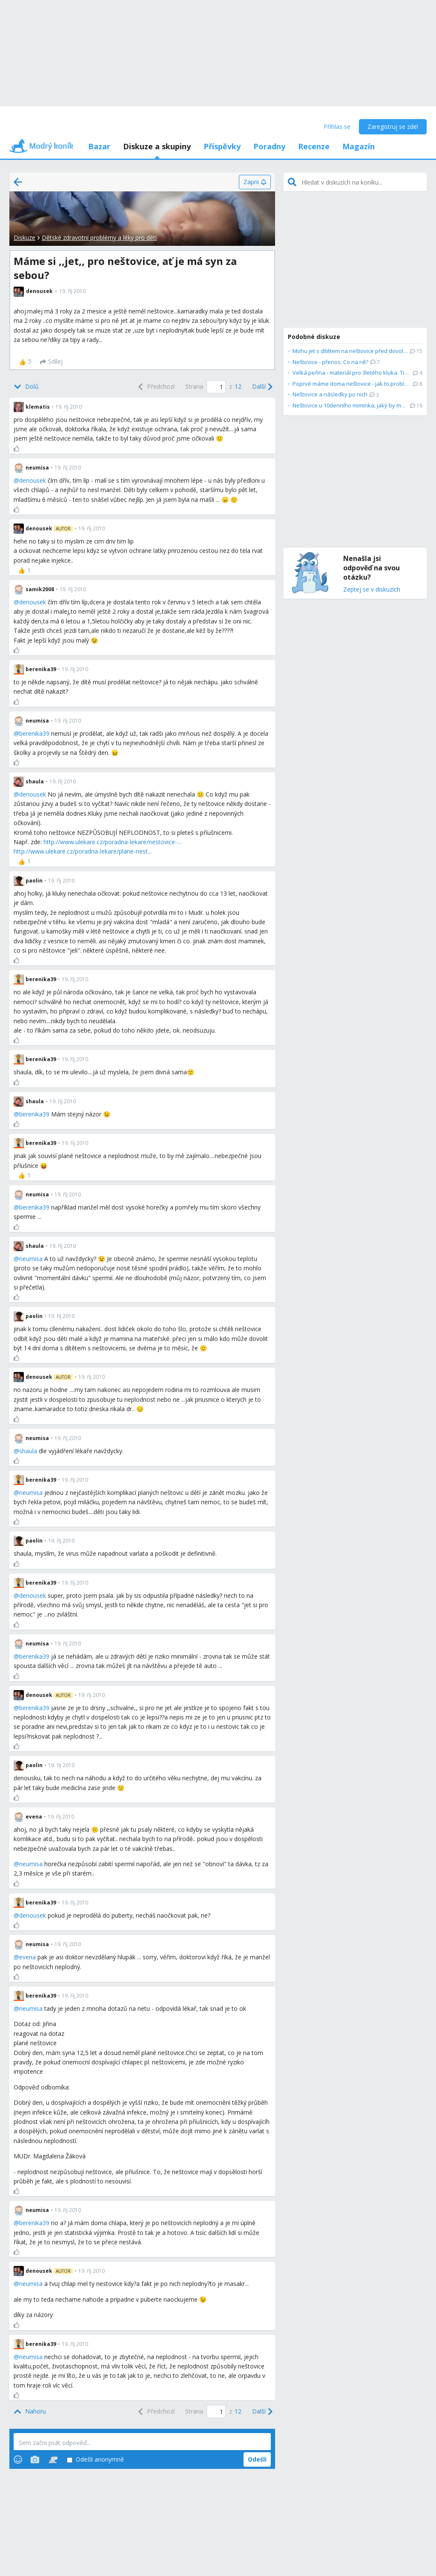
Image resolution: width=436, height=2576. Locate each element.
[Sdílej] (51, 362)
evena (27, 1957)
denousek (32, 480)
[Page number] (216, 386)
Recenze (314, 146)
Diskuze (24, 237)
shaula (28, 1451)
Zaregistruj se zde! (392, 126)
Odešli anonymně (95, 2459)
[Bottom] (26, 387)
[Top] (29, 2411)
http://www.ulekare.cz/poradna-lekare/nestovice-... (112, 842)
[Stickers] (53, 2459)
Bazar (99, 146)
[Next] (261, 387)
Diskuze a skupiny (157, 146)
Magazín (358, 146)
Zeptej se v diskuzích (371, 589)
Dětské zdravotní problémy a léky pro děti (99, 237)
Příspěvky (222, 146)
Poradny (269, 146)
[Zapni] (255, 182)
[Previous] (155, 387)
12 (238, 386)
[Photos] (34, 2459)
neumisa (31, 1259)
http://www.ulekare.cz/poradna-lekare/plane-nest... (83, 851)
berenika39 (34, 733)
